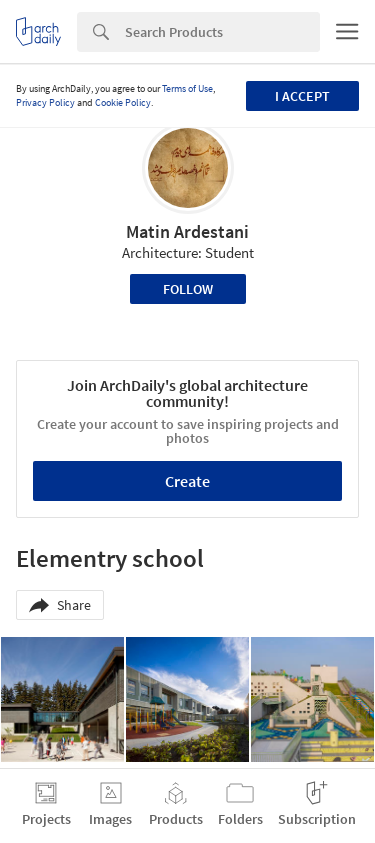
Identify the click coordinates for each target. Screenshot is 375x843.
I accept (302, 96)
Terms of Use (187, 88)
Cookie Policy (123, 102)
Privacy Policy (45, 102)
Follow (188, 289)
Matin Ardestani (187, 231)
